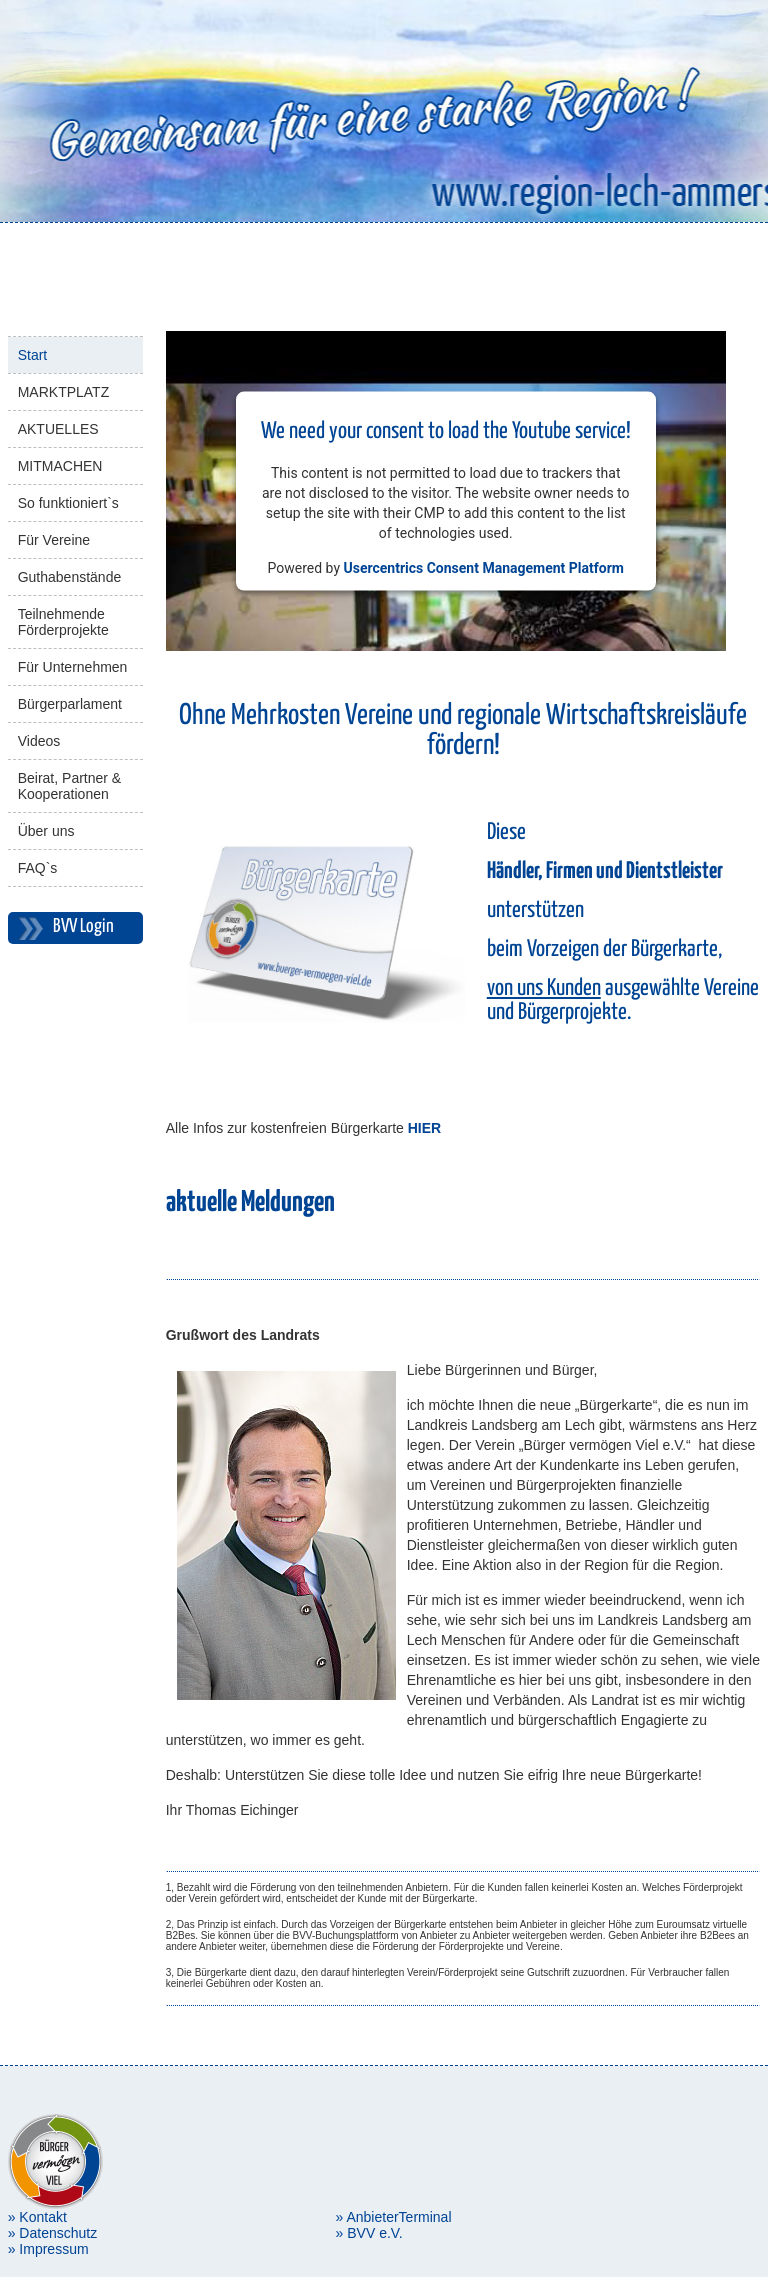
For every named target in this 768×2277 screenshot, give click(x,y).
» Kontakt (37, 2217)
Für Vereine (54, 540)
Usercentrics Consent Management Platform (483, 567)
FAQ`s (38, 868)
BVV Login (83, 926)
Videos (39, 741)
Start (33, 355)
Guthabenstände (70, 577)
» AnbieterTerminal (394, 2217)
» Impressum (48, 2249)
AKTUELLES (58, 429)
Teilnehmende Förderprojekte (63, 622)
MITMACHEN (60, 466)
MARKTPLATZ (64, 392)
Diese (506, 832)
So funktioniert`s (68, 503)
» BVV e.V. (369, 2233)
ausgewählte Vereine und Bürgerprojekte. (623, 1000)
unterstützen (535, 910)
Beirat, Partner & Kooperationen (70, 786)
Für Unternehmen (73, 667)
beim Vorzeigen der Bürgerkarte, (604, 949)
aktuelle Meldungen (250, 1203)
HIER (424, 1128)
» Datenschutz (53, 2233)
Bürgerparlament (70, 704)
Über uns (46, 831)
